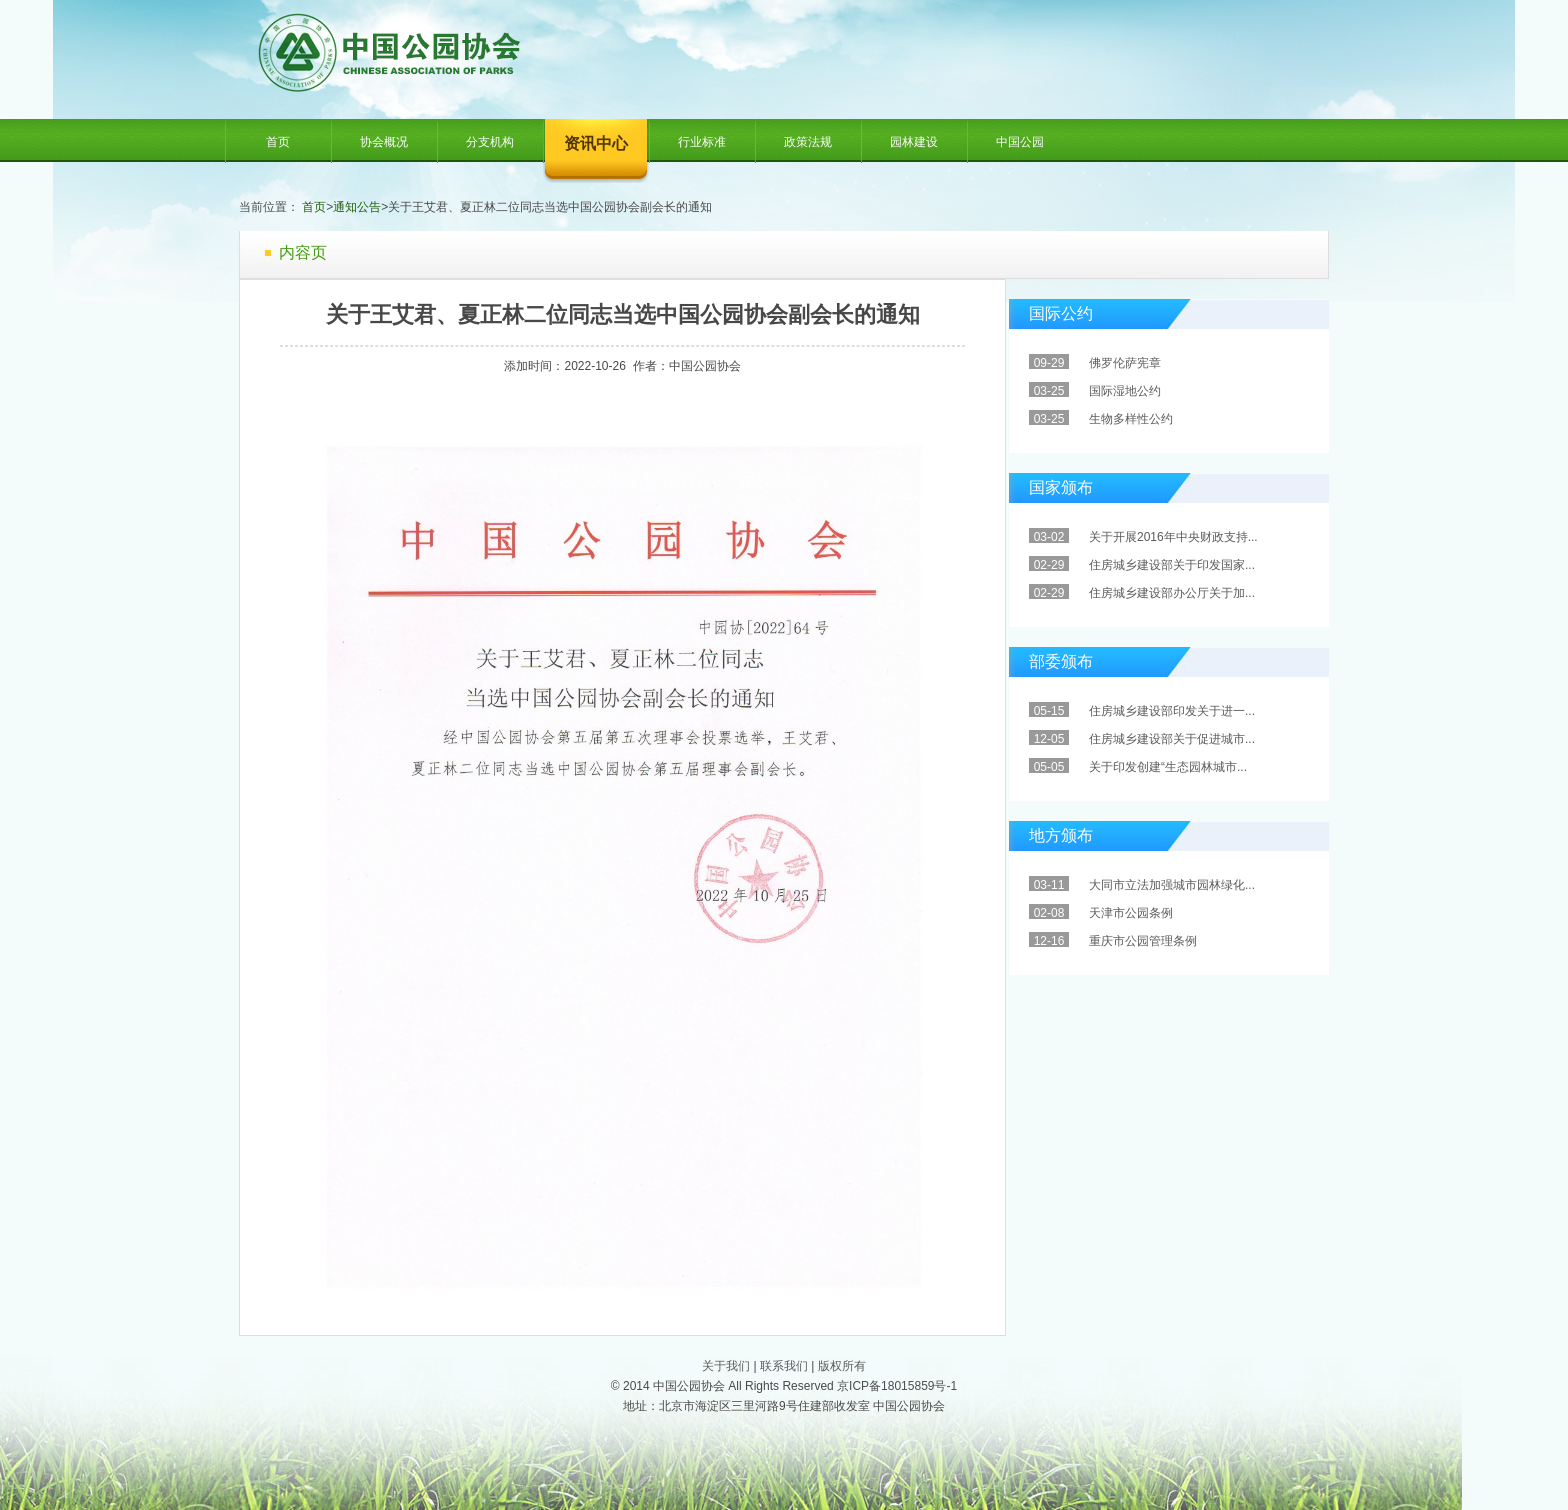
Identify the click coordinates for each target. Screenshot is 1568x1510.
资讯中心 (596, 143)
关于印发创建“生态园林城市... (1168, 767)
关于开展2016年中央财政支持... (1173, 537)
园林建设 (914, 142)
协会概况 (384, 142)
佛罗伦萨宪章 (1125, 363)
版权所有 (842, 1366)
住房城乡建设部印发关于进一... (1172, 711)
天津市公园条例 (1131, 913)
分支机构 (490, 142)
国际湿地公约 (1125, 391)
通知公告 (357, 207)
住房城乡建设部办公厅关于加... (1172, 593)
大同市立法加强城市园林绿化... (1172, 885)
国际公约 (1061, 313)
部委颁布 (1061, 661)
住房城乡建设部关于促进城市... (1172, 739)
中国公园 (1020, 142)
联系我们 (784, 1366)
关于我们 (726, 1366)
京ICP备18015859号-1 (897, 1386)
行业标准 (702, 142)
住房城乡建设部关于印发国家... (1172, 565)
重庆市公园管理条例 (1143, 941)
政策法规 (808, 142)
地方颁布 (1061, 835)
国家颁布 (1061, 487)
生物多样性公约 (1131, 419)
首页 (278, 142)
